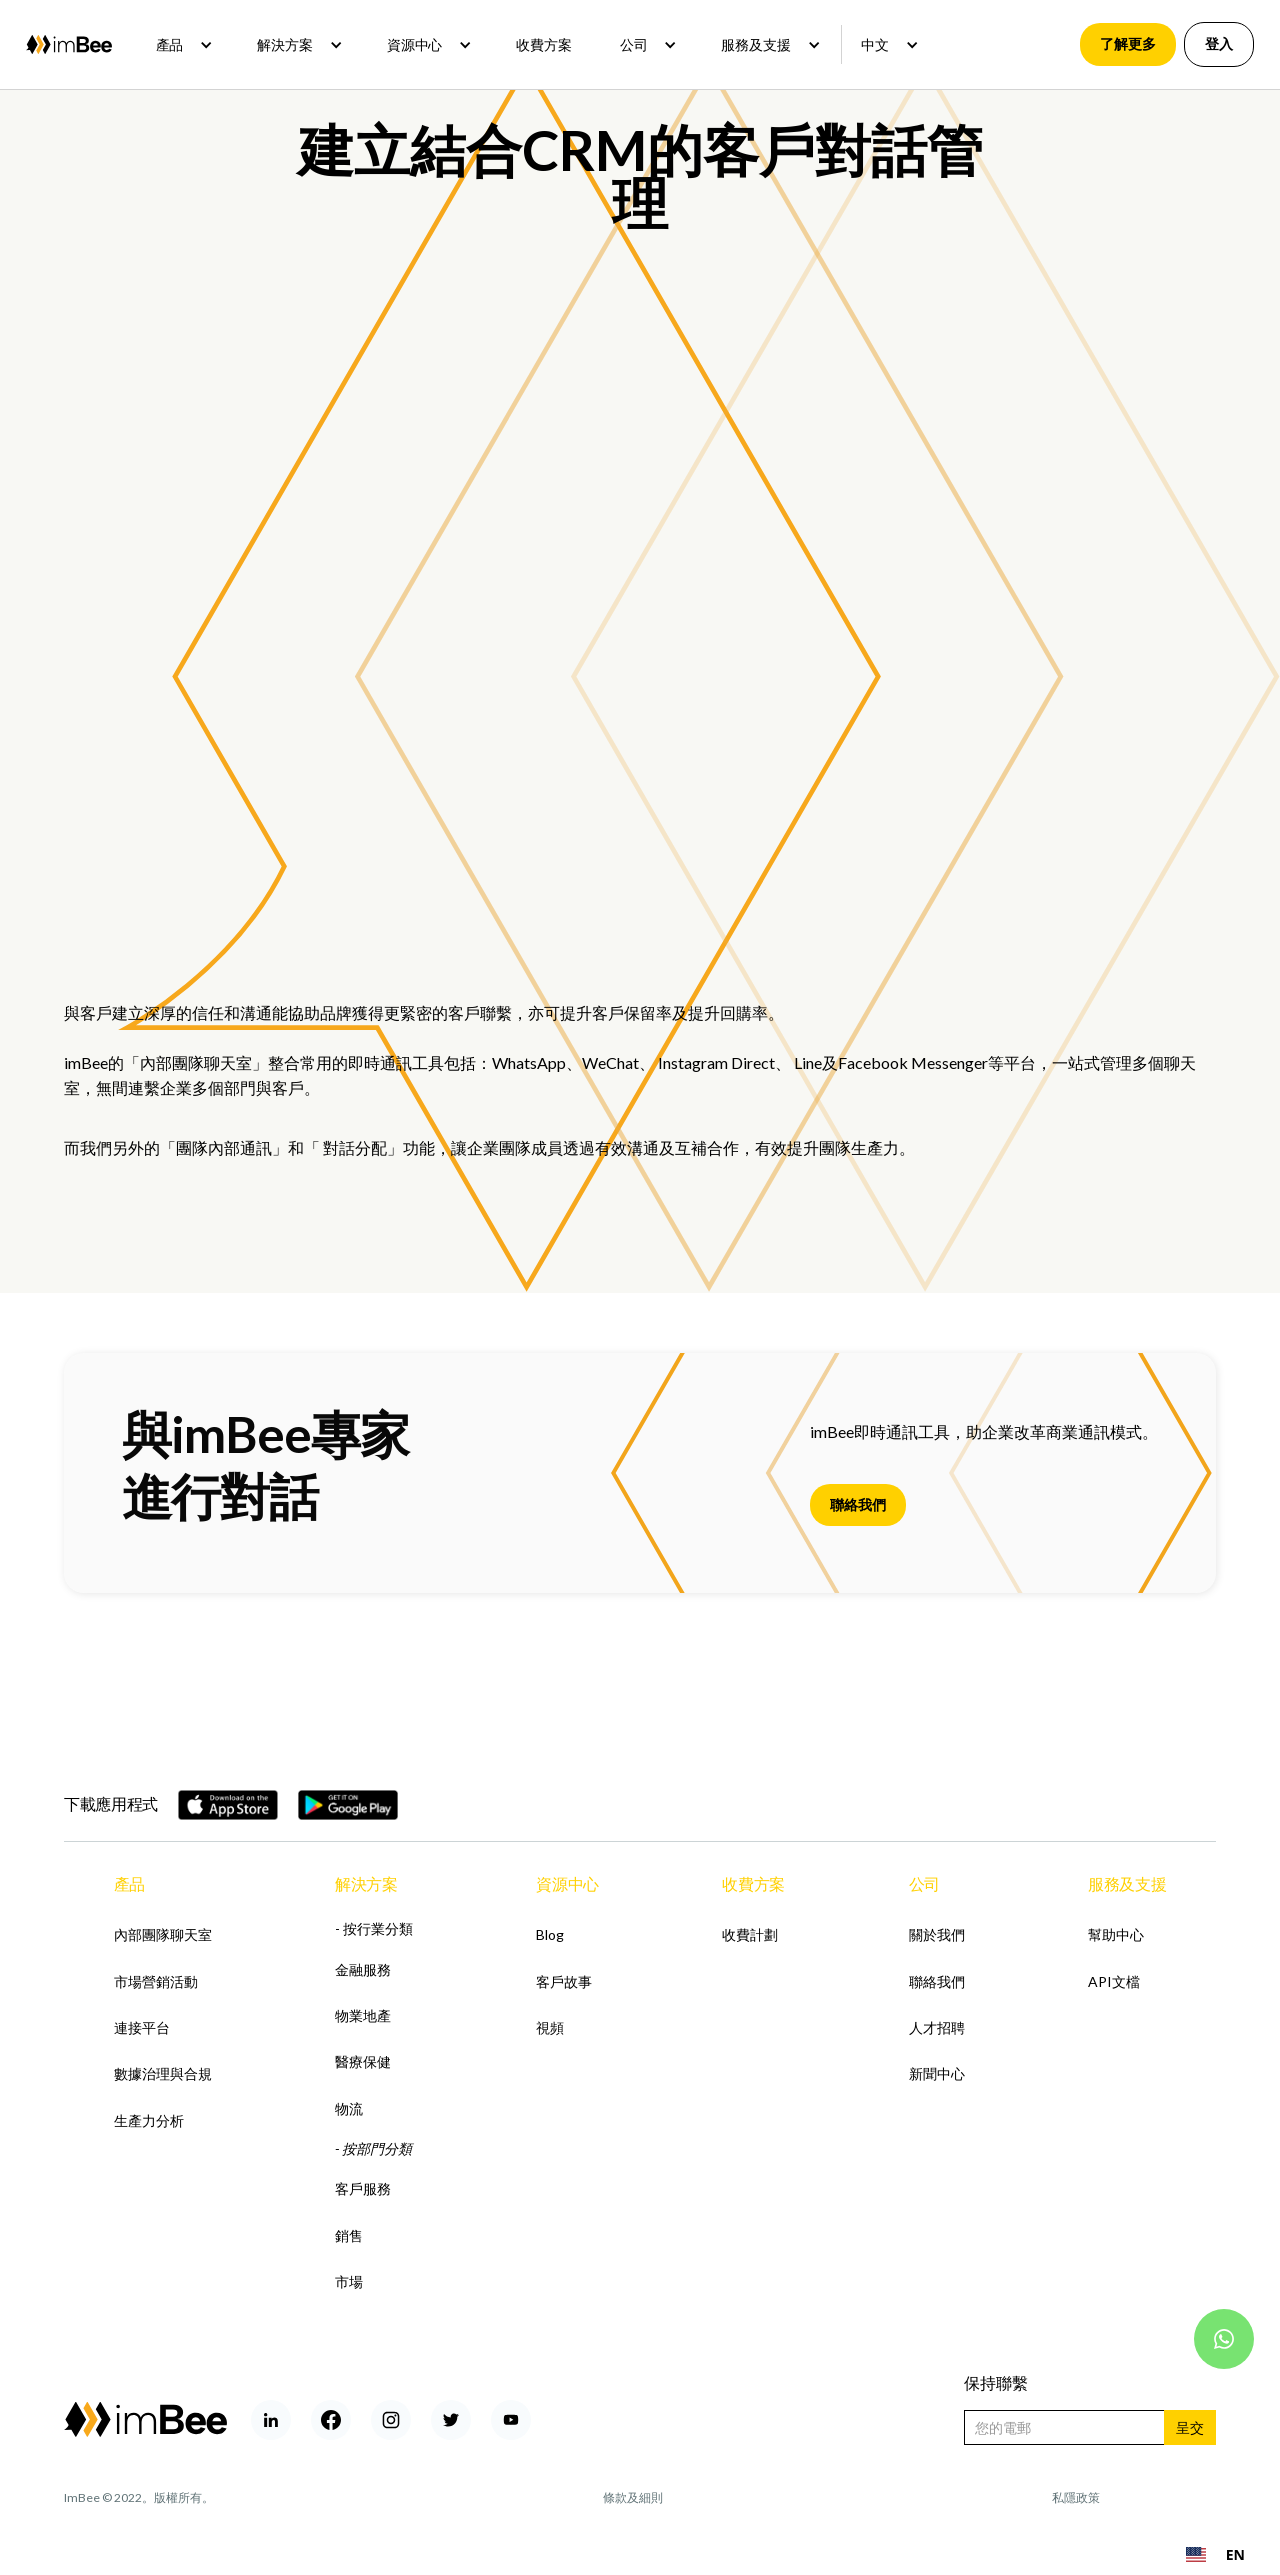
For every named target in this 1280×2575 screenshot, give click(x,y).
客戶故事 (564, 1981)
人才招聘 (937, 2027)
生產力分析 (149, 2120)
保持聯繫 (996, 2382)
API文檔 (1114, 1981)
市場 (349, 2281)
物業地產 (363, 2015)
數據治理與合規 (163, 2073)
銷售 (349, 2235)
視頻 (550, 2027)
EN (1215, 2554)
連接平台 (142, 2027)
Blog (550, 1934)
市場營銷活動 (156, 1981)
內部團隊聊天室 (196, 1062)
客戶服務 (363, 2188)
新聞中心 (937, 2073)
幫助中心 (1116, 1934)
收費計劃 (750, 1934)
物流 (349, 2108)
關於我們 (937, 1934)
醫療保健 (363, 2061)
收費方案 (543, 44)
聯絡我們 (858, 1504)
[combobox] (1215, 2555)
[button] (183, 45)
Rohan (1199, 2497)
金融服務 (363, 1969)
